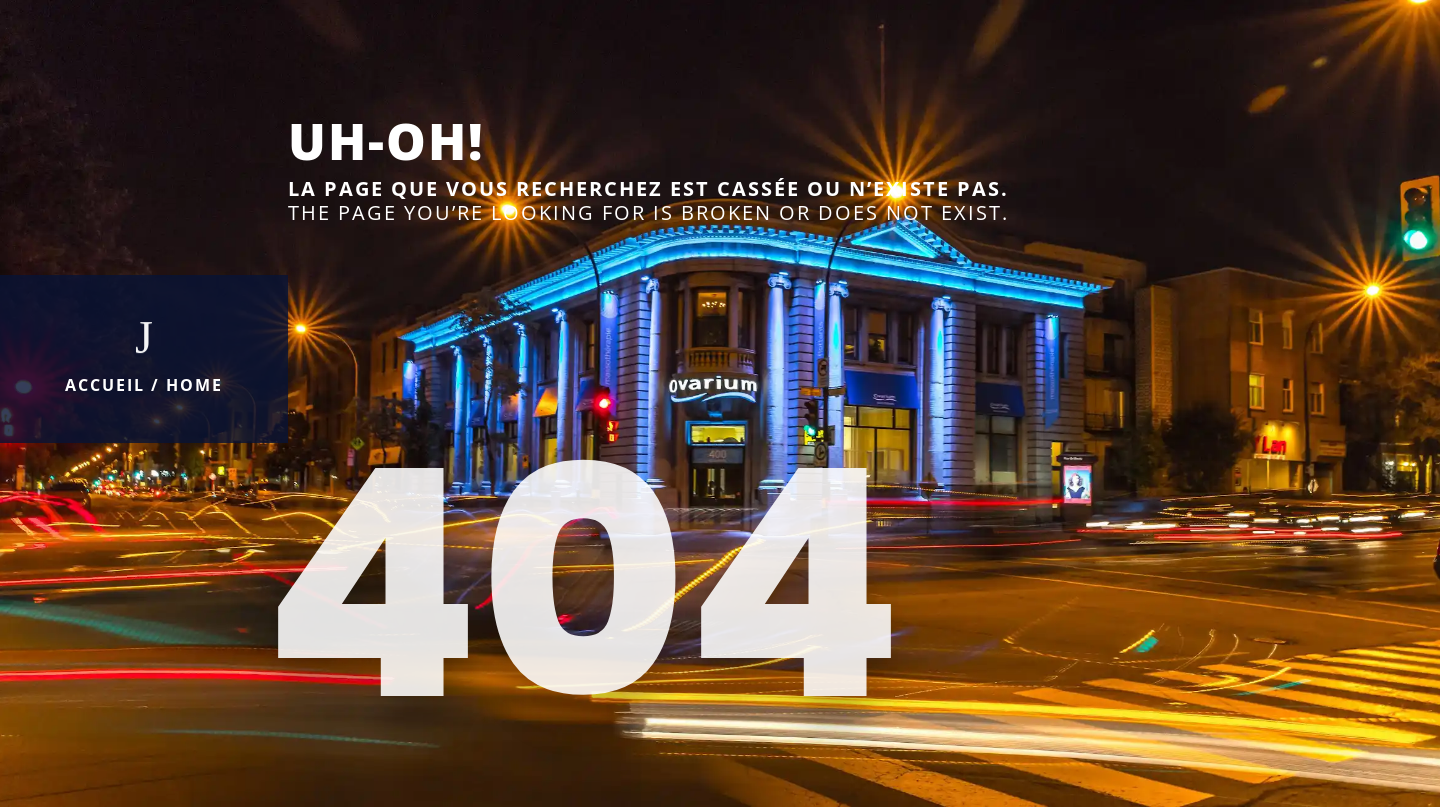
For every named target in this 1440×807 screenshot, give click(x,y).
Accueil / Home (144, 385)
